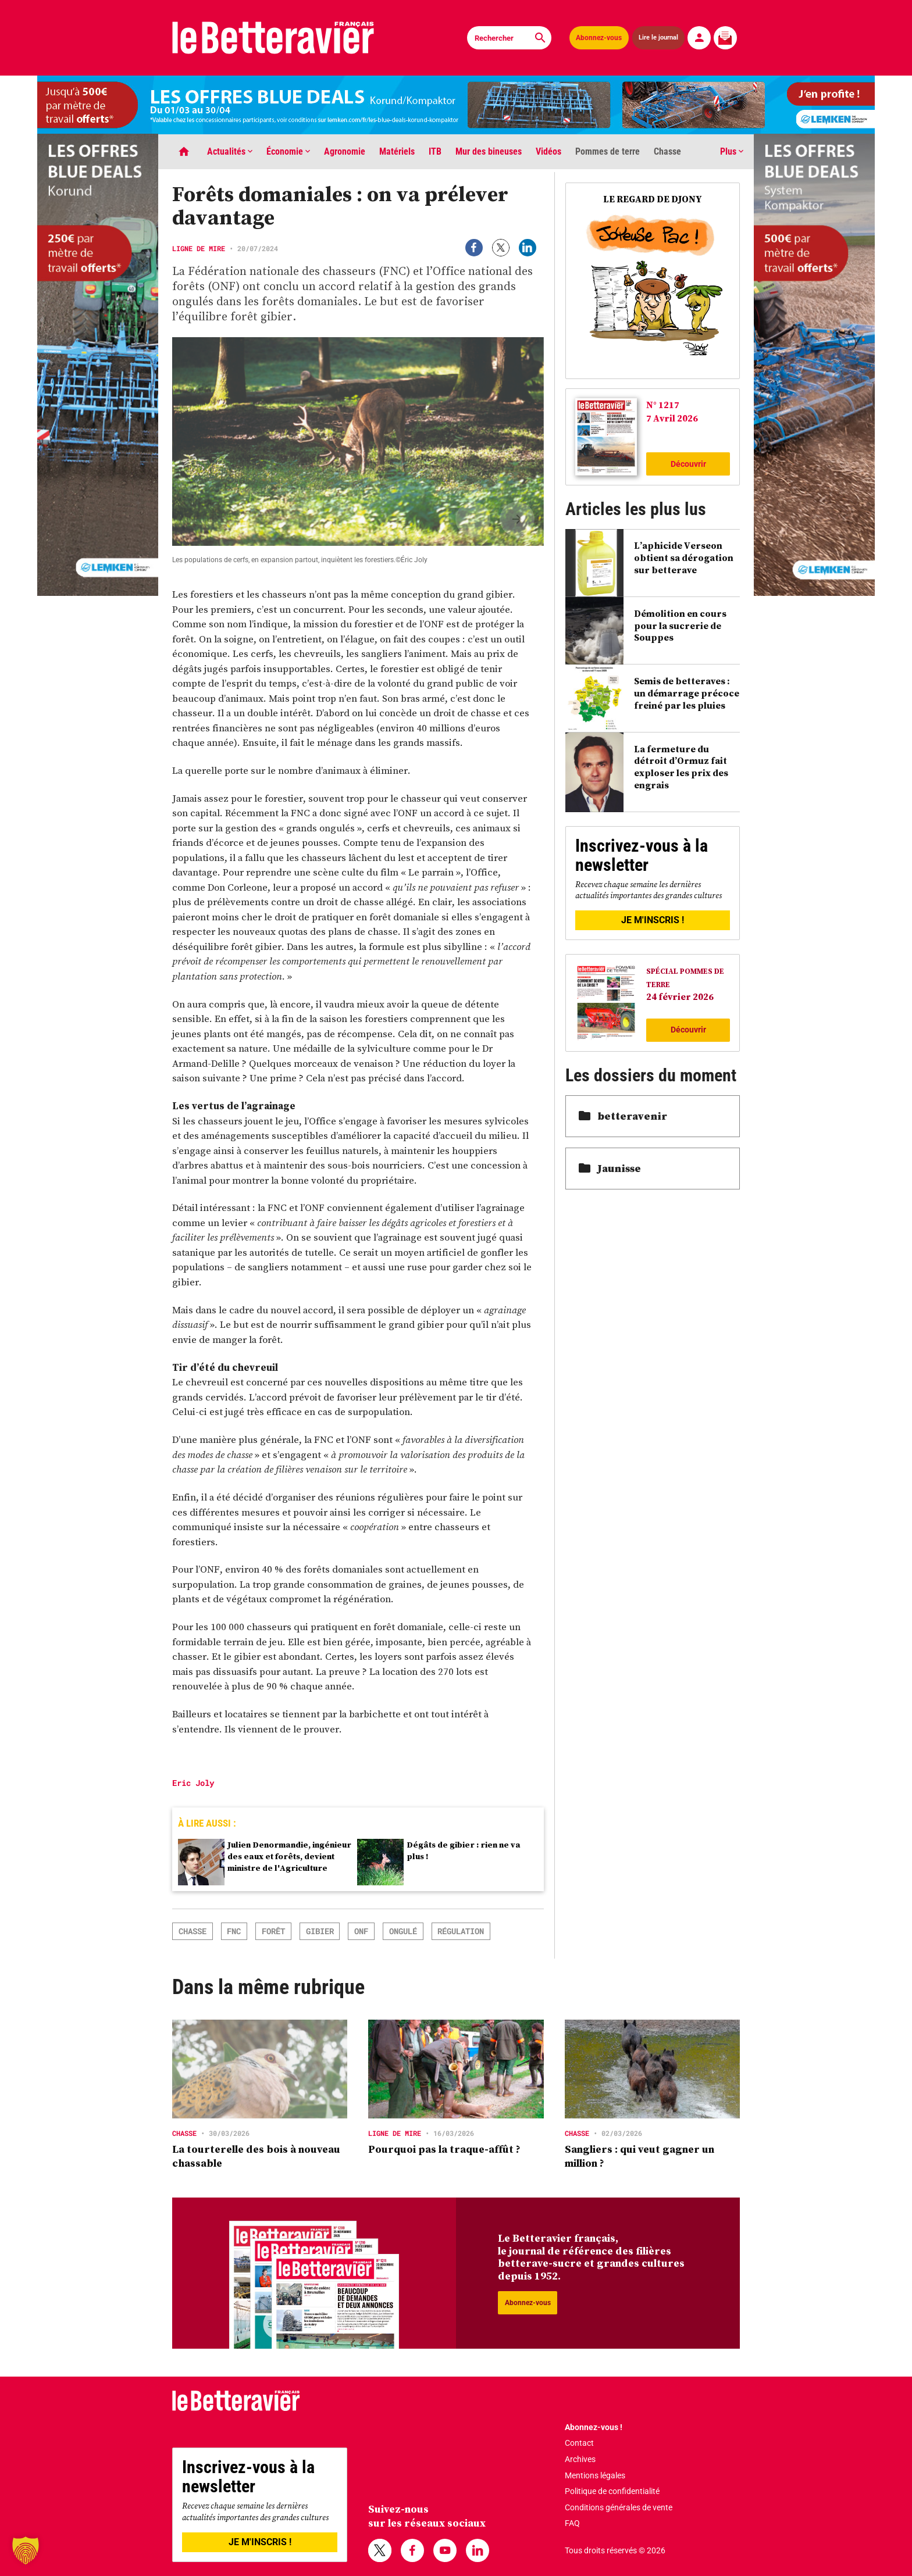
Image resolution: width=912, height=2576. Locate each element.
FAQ (572, 2523)
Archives (580, 2459)
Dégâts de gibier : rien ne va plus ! (464, 1850)
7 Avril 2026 (672, 418)
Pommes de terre (607, 151)
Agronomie (344, 151)
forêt (273, 1931)
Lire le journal (659, 38)
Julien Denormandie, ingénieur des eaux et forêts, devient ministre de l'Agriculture (289, 1856)
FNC (234, 1931)
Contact (579, 2443)
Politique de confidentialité (612, 2491)
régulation (460, 1931)
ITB (435, 151)
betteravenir (623, 1116)
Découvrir (688, 464)
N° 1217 (662, 404)
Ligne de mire (198, 248)
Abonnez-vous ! (593, 2427)
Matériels (397, 151)
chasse (192, 1931)
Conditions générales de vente (618, 2507)
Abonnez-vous (599, 38)
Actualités (229, 151)
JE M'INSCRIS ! (652, 920)
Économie (288, 151)
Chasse (667, 151)
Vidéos (548, 151)
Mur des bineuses (488, 151)
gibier (320, 1931)
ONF (361, 1931)
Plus (731, 151)
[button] (25, 2550)
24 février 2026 (680, 996)
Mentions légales (595, 2475)
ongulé (403, 1931)
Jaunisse (610, 1168)
